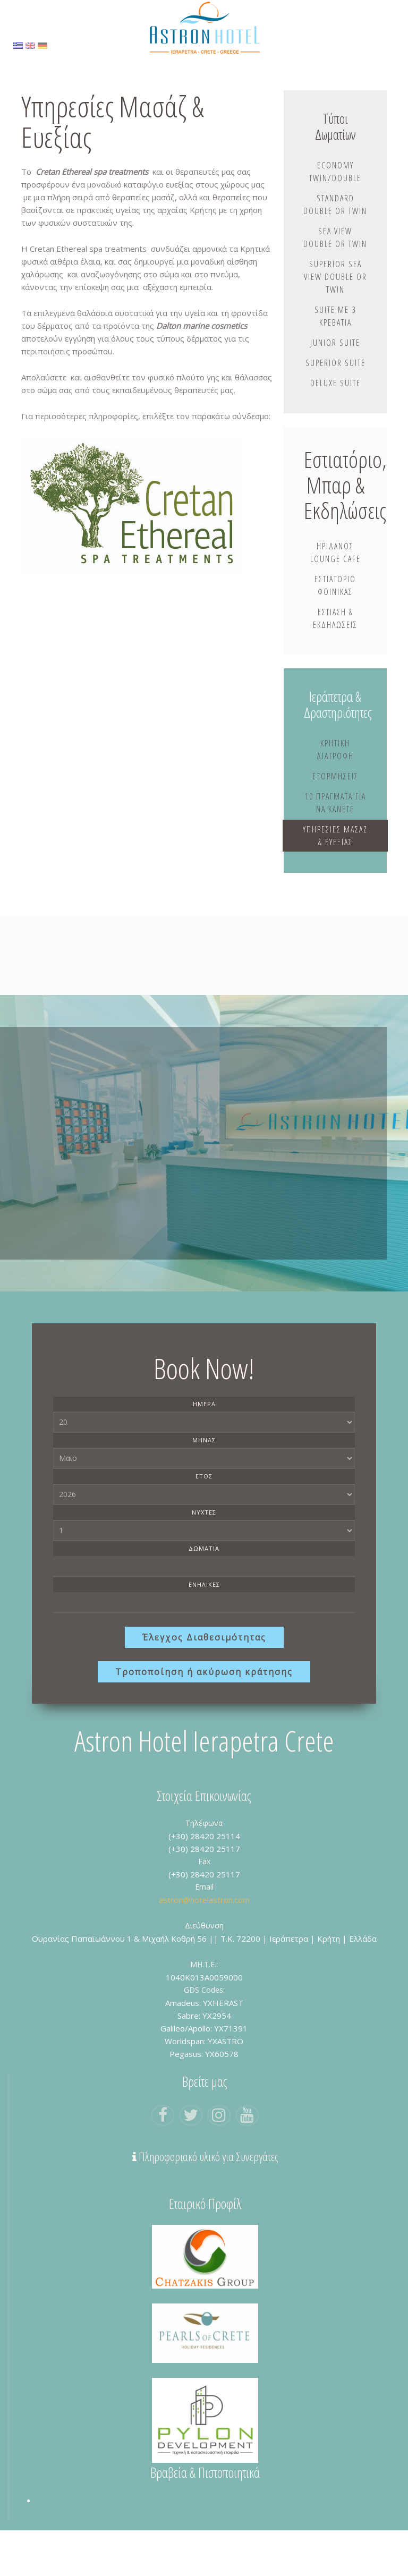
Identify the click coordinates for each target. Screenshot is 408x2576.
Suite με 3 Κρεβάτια (335, 342)
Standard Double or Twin (335, 212)
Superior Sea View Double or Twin (335, 303)
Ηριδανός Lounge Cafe (335, 581)
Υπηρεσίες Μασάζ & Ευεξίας (335, 873)
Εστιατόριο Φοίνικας (335, 614)
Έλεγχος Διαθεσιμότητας (204, 1683)
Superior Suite (335, 389)
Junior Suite (335, 369)
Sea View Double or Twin (335, 257)
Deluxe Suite (335, 409)
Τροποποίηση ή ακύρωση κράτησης (204, 1717)
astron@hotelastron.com (204, 1945)
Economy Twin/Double (335, 172)
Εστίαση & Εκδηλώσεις (335, 647)
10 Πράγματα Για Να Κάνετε (335, 834)
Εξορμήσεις (335, 808)
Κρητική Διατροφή (335, 781)
